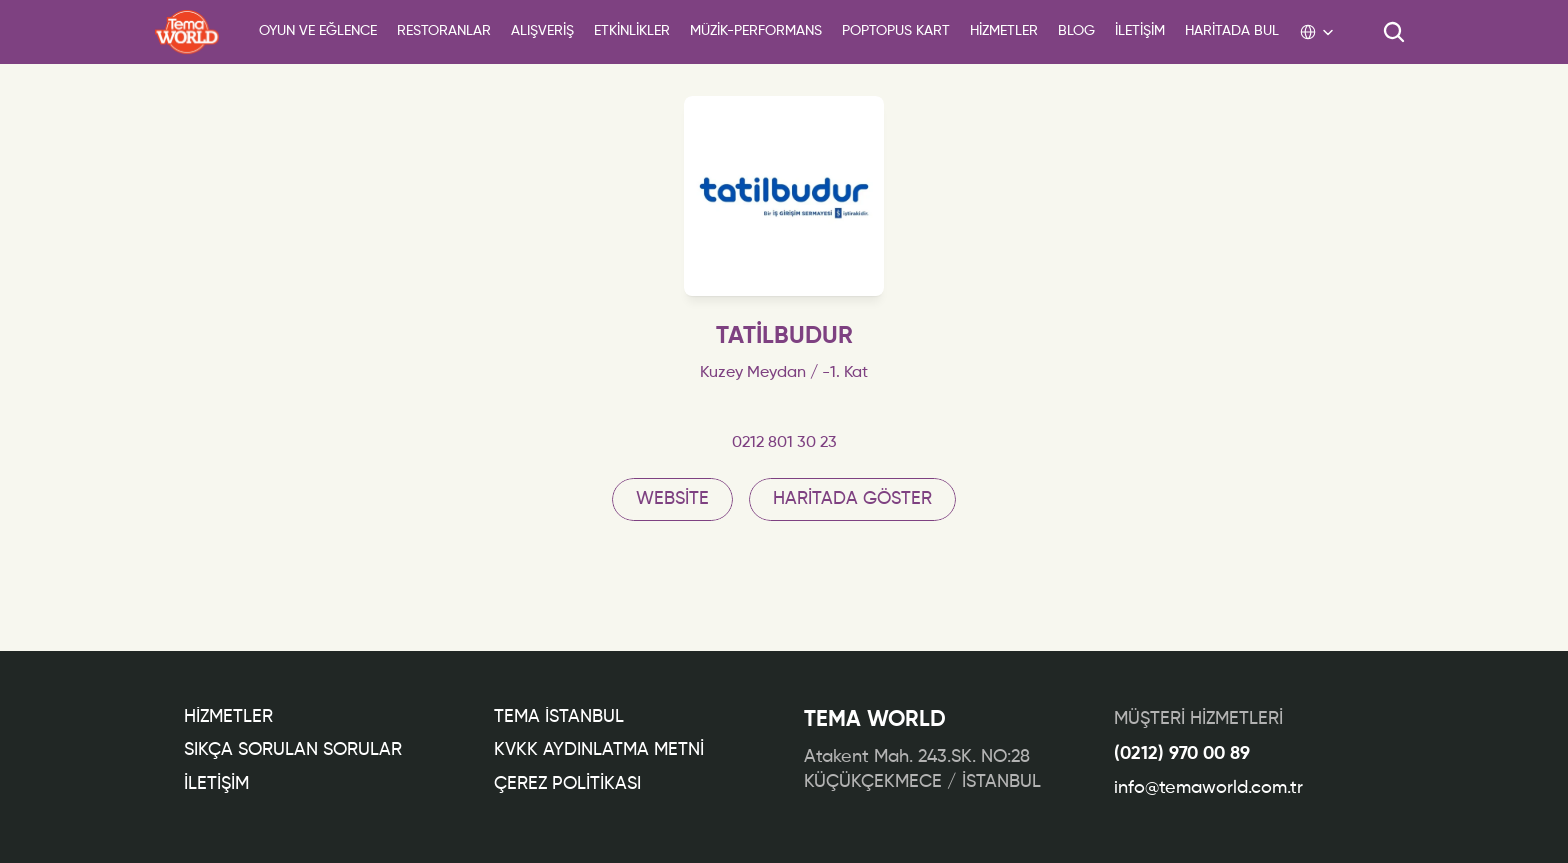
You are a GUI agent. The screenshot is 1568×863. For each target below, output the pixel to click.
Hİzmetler (228, 717)
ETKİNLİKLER (632, 31)
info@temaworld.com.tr (1208, 788)
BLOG (1076, 31)
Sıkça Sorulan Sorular (293, 750)
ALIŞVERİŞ (542, 31)
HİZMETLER (1004, 31)
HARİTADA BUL (1232, 31)
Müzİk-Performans (756, 31)
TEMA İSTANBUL (559, 717)
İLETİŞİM (216, 784)
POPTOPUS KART (896, 31)
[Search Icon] (1394, 32)
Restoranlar (444, 31)
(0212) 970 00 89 (1182, 754)
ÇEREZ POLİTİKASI (567, 784)
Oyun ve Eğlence (318, 31)
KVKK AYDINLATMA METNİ (599, 750)
